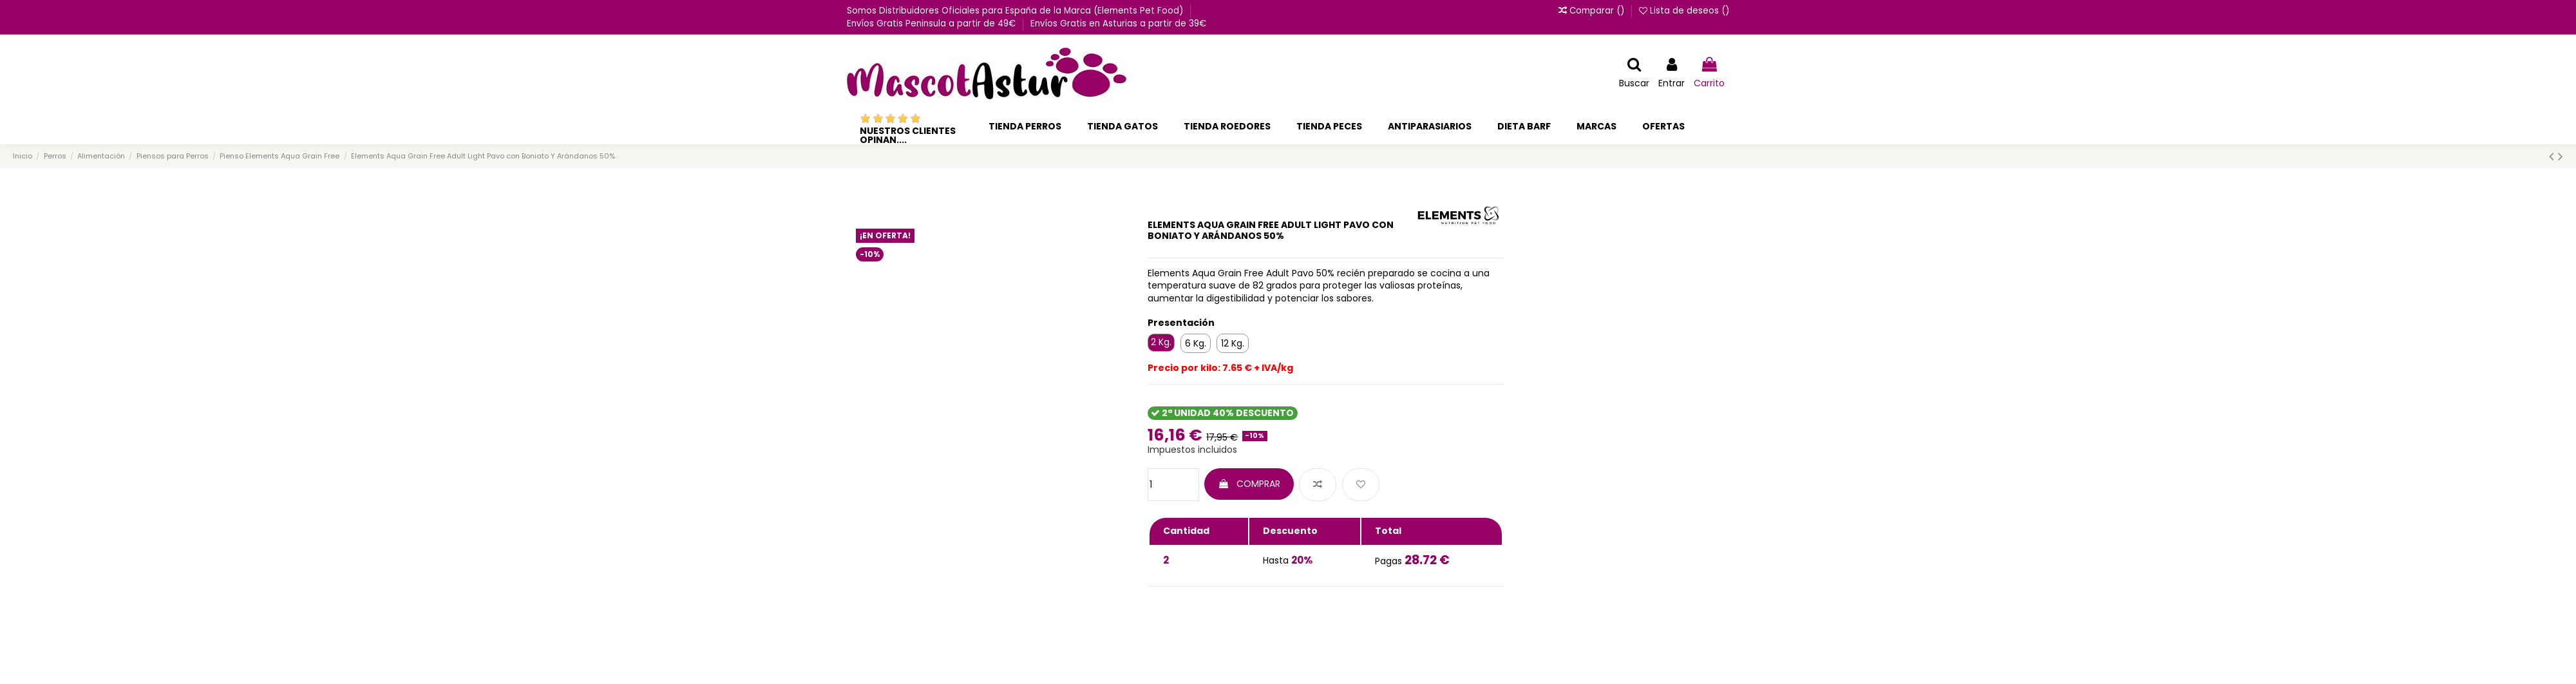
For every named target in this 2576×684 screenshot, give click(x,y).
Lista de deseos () (1684, 11)
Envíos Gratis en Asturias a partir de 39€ (1118, 23)
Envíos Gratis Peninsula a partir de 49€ (932, 23)
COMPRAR (1249, 483)
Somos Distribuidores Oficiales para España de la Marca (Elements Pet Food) (1016, 11)
